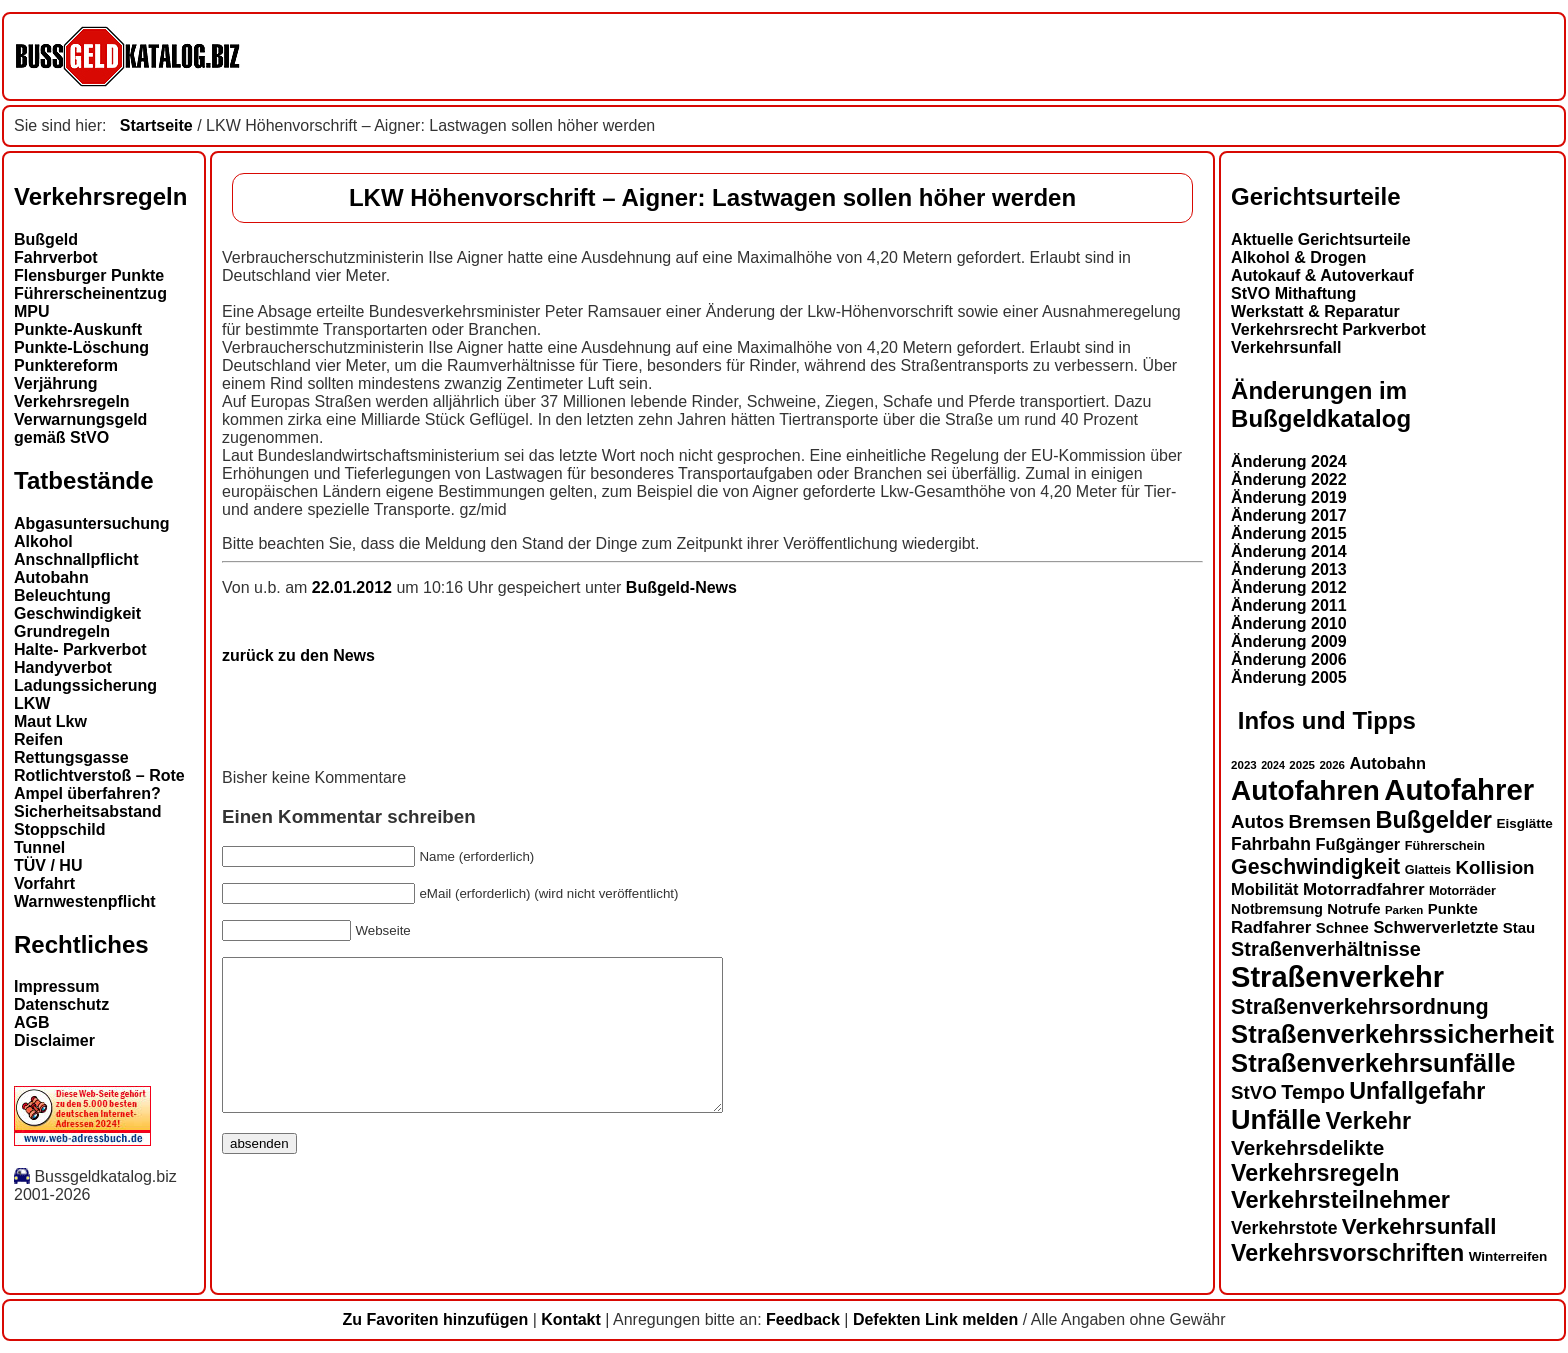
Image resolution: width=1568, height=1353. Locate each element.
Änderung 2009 (1289, 641)
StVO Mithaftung (1293, 293)
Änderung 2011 (1289, 605)
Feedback (803, 1319)
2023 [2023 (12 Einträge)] (1244, 765)
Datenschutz (61, 1004)
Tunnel (39, 847)
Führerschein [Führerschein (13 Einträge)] (1445, 846)
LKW (32, 703)
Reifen (38, 739)
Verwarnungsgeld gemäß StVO (80, 428)
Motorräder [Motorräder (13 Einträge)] (1462, 891)
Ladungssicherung (85, 685)
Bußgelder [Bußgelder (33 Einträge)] (1433, 820)
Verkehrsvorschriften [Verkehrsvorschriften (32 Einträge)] (1347, 1253)
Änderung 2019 (1289, 497)
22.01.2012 (354, 587)
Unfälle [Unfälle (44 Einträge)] (1276, 1120)
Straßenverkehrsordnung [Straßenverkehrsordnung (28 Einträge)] (1360, 1006)
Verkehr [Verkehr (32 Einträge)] (1369, 1121)
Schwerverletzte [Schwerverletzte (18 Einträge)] (1435, 927)
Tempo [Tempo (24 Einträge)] (1313, 1092)
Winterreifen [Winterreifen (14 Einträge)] (1508, 1256)
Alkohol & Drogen (1298, 257)
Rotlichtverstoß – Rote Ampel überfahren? (99, 784)
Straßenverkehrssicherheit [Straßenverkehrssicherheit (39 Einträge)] (1392, 1034)
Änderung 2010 (1289, 623)
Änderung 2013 (1289, 569)
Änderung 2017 (1289, 515)
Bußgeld (46, 239)
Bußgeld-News (681, 587)
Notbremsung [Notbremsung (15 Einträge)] (1277, 909)
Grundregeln (62, 631)
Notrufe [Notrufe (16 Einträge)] (1353, 908)
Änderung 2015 (1289, 533)
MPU (32, 311)
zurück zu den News (298, 655)
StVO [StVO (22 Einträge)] (1254, 1092)
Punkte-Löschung (81, 347)
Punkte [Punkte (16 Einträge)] (1453, 908)
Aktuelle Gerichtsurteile (1321, 239)
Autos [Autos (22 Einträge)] (1257, 821)
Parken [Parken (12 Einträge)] (1404, 910)
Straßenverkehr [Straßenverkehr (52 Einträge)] (1337, 977)
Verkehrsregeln (72, 401)
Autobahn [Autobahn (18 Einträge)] (1387, 763)
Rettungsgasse (71, 757)
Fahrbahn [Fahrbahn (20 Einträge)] (1271, 844)
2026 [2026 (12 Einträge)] (1332, 765)
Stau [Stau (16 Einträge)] (1519, 927)
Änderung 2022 (1289, 479)
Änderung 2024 (1289, 461)
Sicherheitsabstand (88, 811)
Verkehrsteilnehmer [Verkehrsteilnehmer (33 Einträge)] (1340, 1200)
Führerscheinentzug (90, 293)
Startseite (156, 125)
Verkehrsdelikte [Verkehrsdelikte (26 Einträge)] (1307, 1147)
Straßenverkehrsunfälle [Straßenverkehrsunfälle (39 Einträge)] (1373, 1063)
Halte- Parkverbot (80, 649)
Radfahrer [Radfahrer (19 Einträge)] (1271, 927)
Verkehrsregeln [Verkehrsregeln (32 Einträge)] (1315, 1173)
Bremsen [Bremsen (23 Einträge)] (1330, 821)
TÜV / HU (48, 865)
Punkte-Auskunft (78, 329)
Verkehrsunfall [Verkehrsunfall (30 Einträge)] (1419, 1226)
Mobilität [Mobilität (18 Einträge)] (1264, 889)
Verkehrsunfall (1286, 347)
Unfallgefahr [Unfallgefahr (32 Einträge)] (1417, 1091)
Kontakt (571, 1319)
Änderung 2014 (1289, 551)
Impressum (56, 986)
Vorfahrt (44, 883)
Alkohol (43, 541)
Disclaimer (54, 1040)
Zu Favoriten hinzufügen (435, 1319)
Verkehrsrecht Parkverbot (1328, 329)
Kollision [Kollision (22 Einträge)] (1495, 867)
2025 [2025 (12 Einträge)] (1302, 765)
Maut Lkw (50, 721)
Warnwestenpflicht (85, 901)
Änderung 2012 (1289, 587)
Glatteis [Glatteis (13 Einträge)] (1428, 870)
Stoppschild (60, 829)
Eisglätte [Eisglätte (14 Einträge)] (1524, 823)
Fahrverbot (56, 257)
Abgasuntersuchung (92, 523)
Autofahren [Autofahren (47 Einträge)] (1305, 790)
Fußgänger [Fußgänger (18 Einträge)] (1357, 844)
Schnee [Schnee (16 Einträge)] (1342, 927)
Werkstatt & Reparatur (1315, 311)
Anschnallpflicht (76, 559)
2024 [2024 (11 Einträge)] (1273, 765)
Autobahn (51, 577)
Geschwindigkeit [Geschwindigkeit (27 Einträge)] (1315, 867)
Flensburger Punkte (89, 275)
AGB (32, 1022)
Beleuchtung (62, 595)
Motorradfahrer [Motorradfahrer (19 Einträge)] (1364, 889)
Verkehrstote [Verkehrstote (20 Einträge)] (1284, 1228)
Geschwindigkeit (77, 613)
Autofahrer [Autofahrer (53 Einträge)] (1459, 789)
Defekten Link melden (935, 1319)
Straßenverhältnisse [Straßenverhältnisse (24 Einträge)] (1326, 949)
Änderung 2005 (1289, 677)
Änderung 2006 (1289, 659)
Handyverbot (63, 667)
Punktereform (66, 365)
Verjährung (56, 383)
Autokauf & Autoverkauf (1322, 275)
